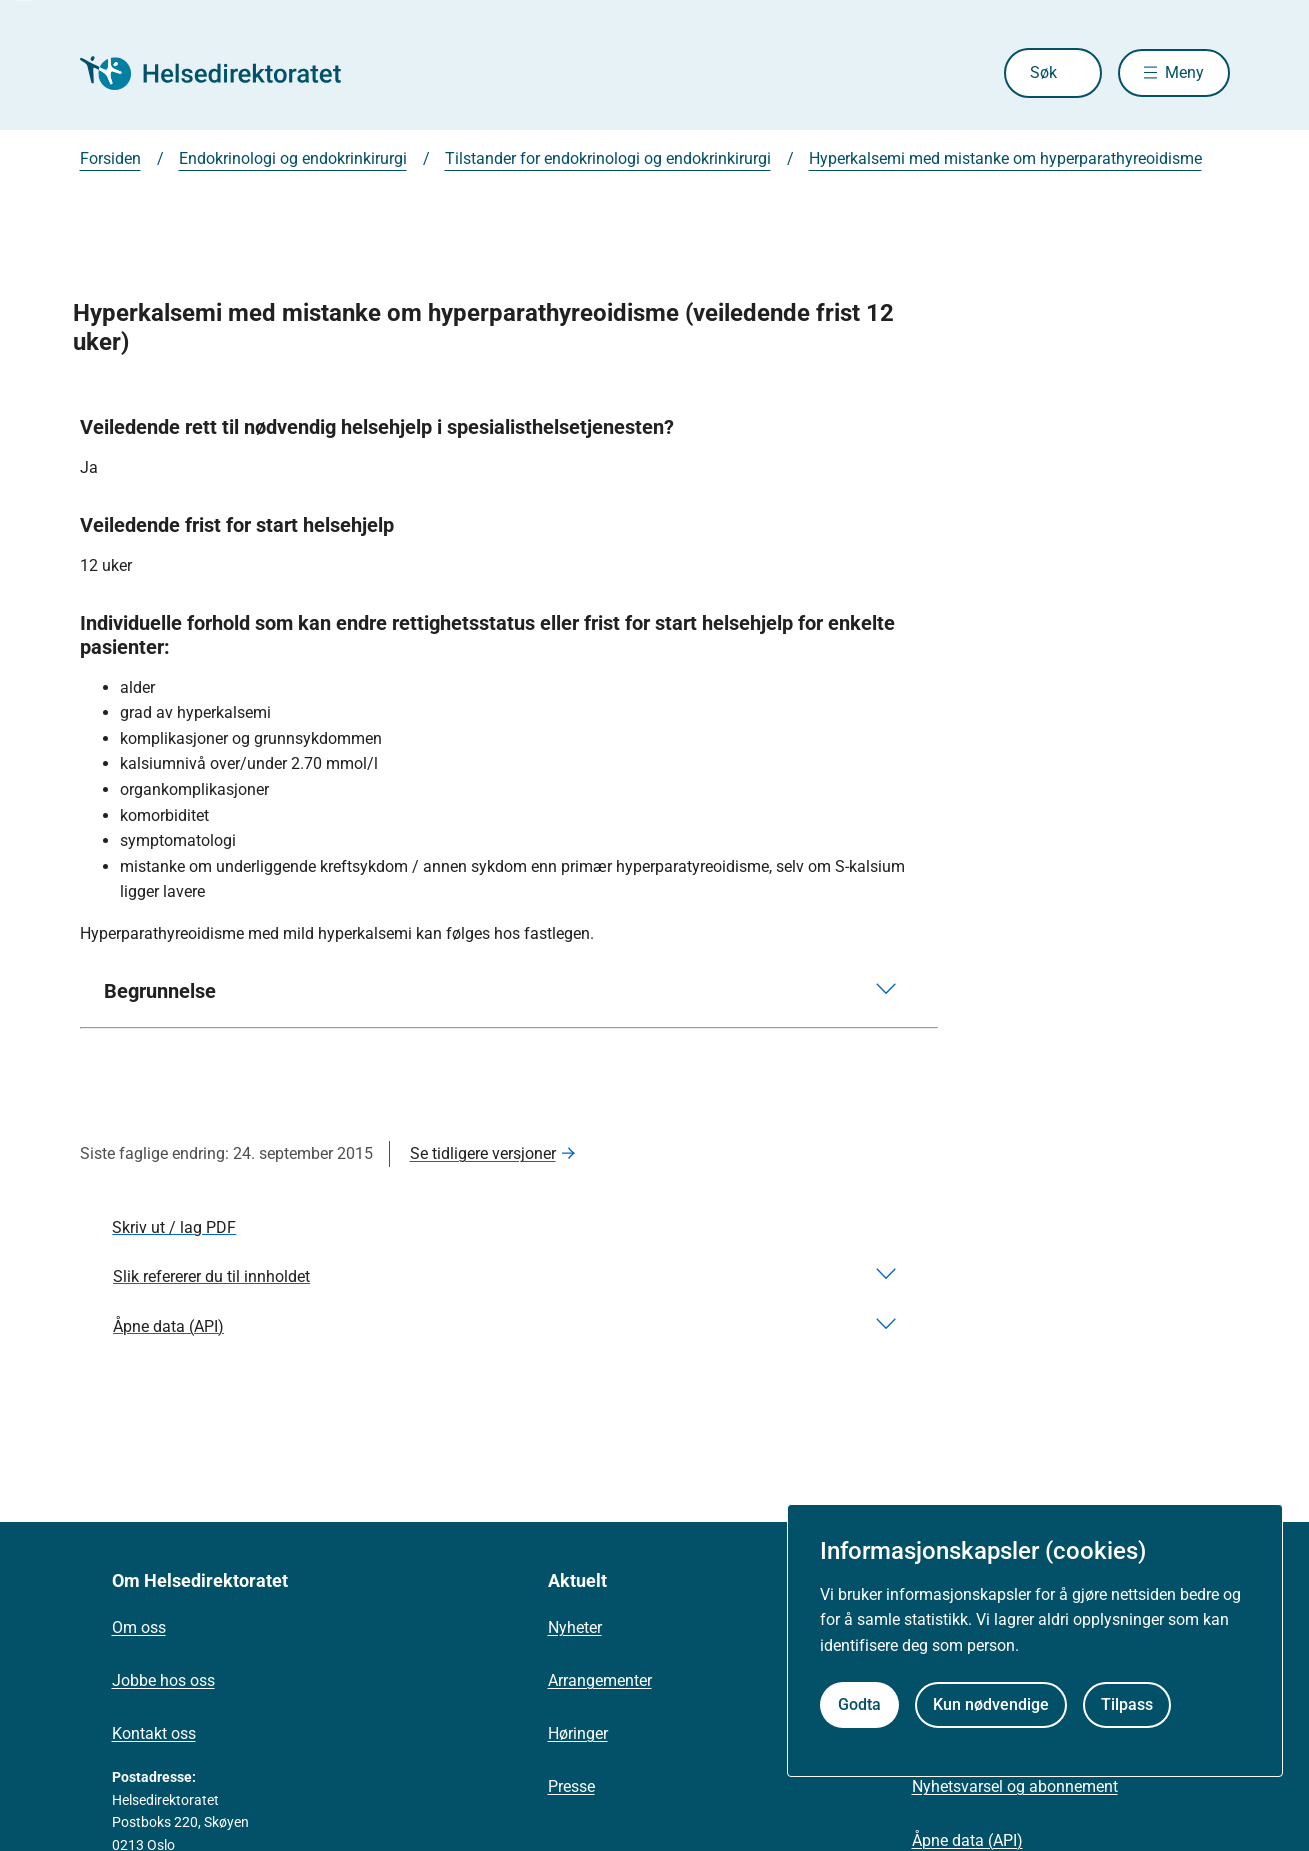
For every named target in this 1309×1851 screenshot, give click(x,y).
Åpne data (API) (967, 1840)
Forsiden (110, 158)
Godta (859, 1704)
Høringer (578, 1733)
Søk (1037, 72)
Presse (571, 1786)
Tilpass (1127, 1704)
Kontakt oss (154, 1733)
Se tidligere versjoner (483, 1153)
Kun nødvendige (991, 1704)
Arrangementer (600, 1680)
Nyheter (575, 1627)
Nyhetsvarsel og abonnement (1015, 1786)
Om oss (139, 1627)
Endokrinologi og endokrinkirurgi (293, 158)
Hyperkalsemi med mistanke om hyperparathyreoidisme (1005, 158)
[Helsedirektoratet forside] (224, 73)
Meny (1184, 72)
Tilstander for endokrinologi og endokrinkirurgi (608, 158)
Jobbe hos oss (163, 1680)
